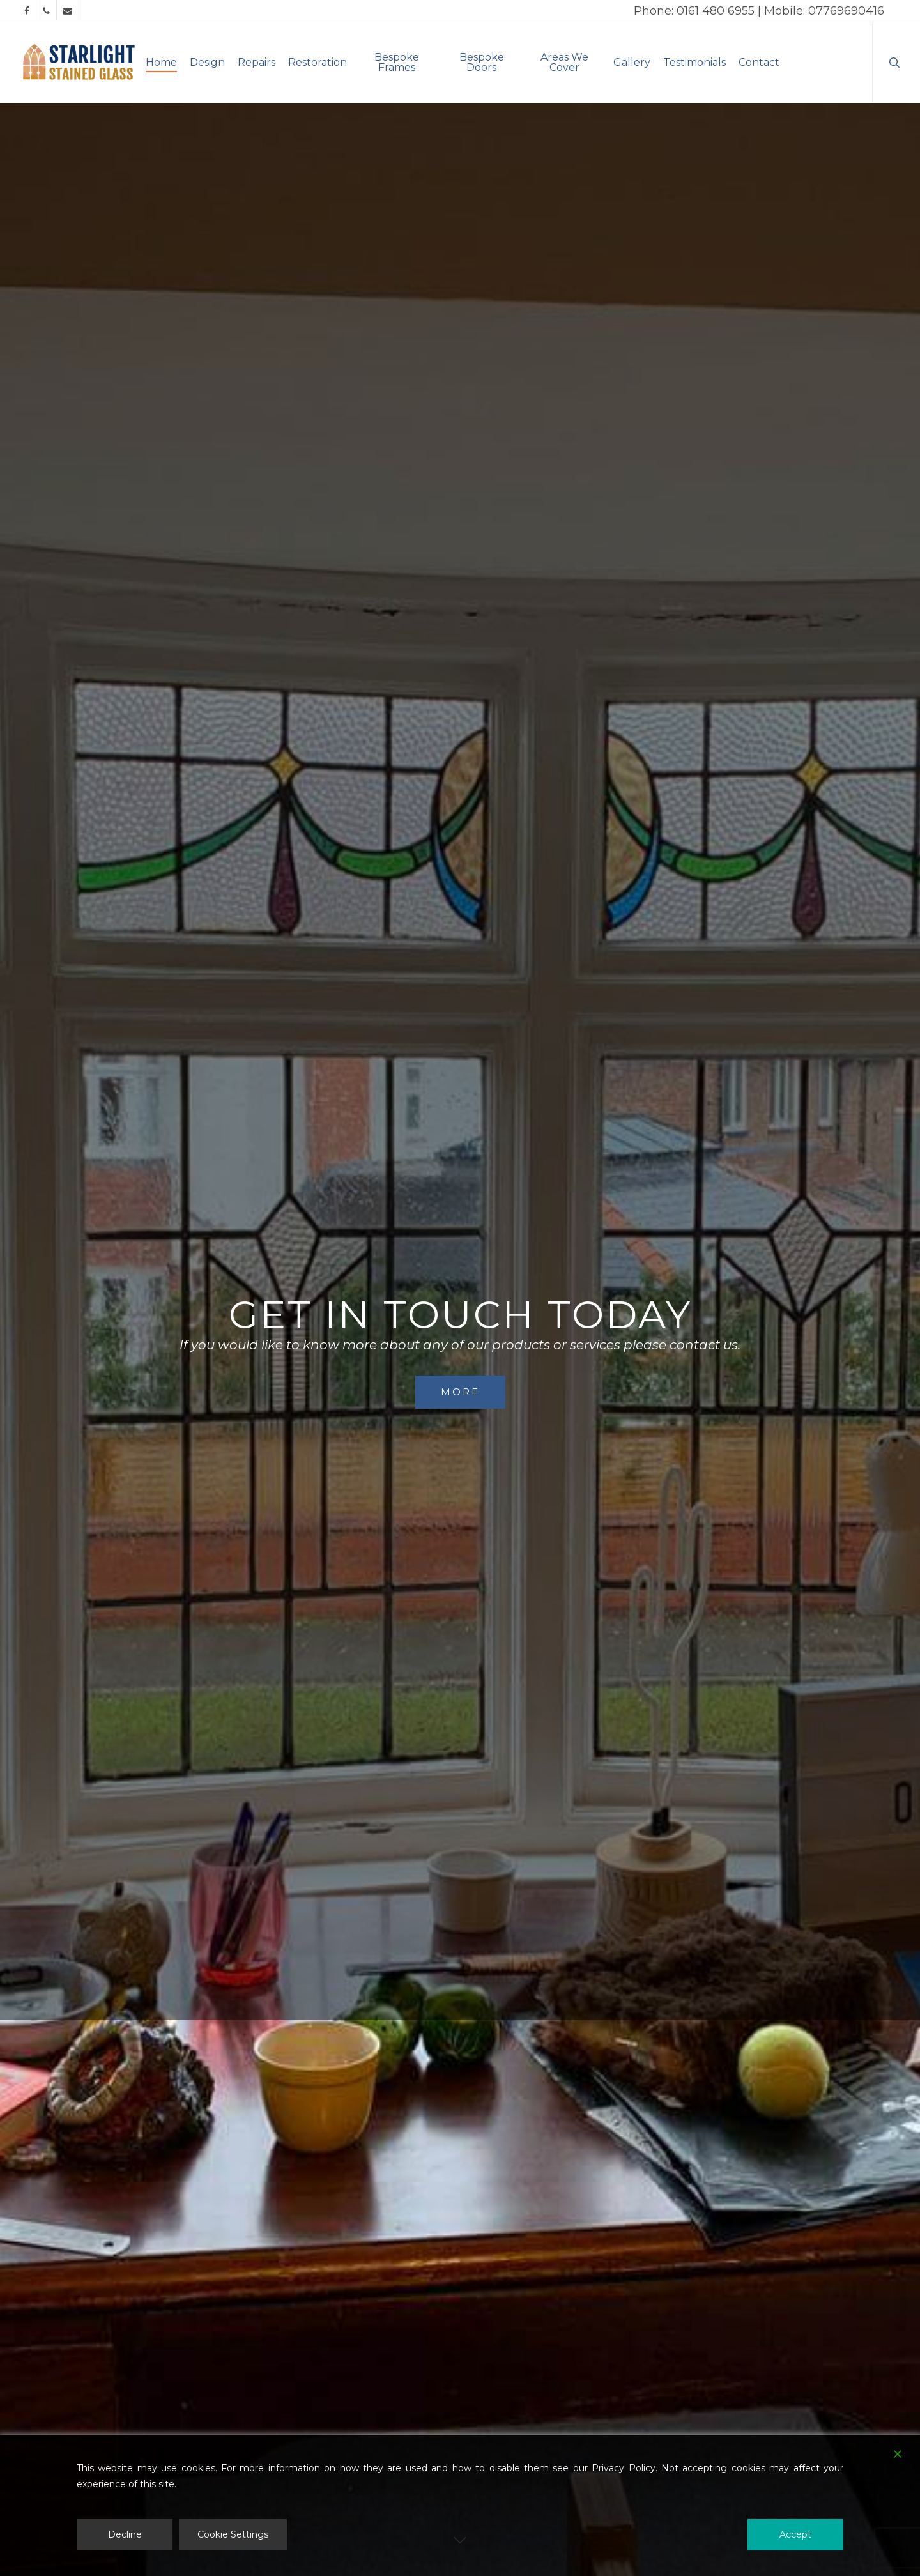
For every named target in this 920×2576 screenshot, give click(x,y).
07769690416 (846, 11)
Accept (795, 2534)
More (460, 1392)
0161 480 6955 (716, 11)
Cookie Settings (232, 2534)
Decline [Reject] (125, 2534)
